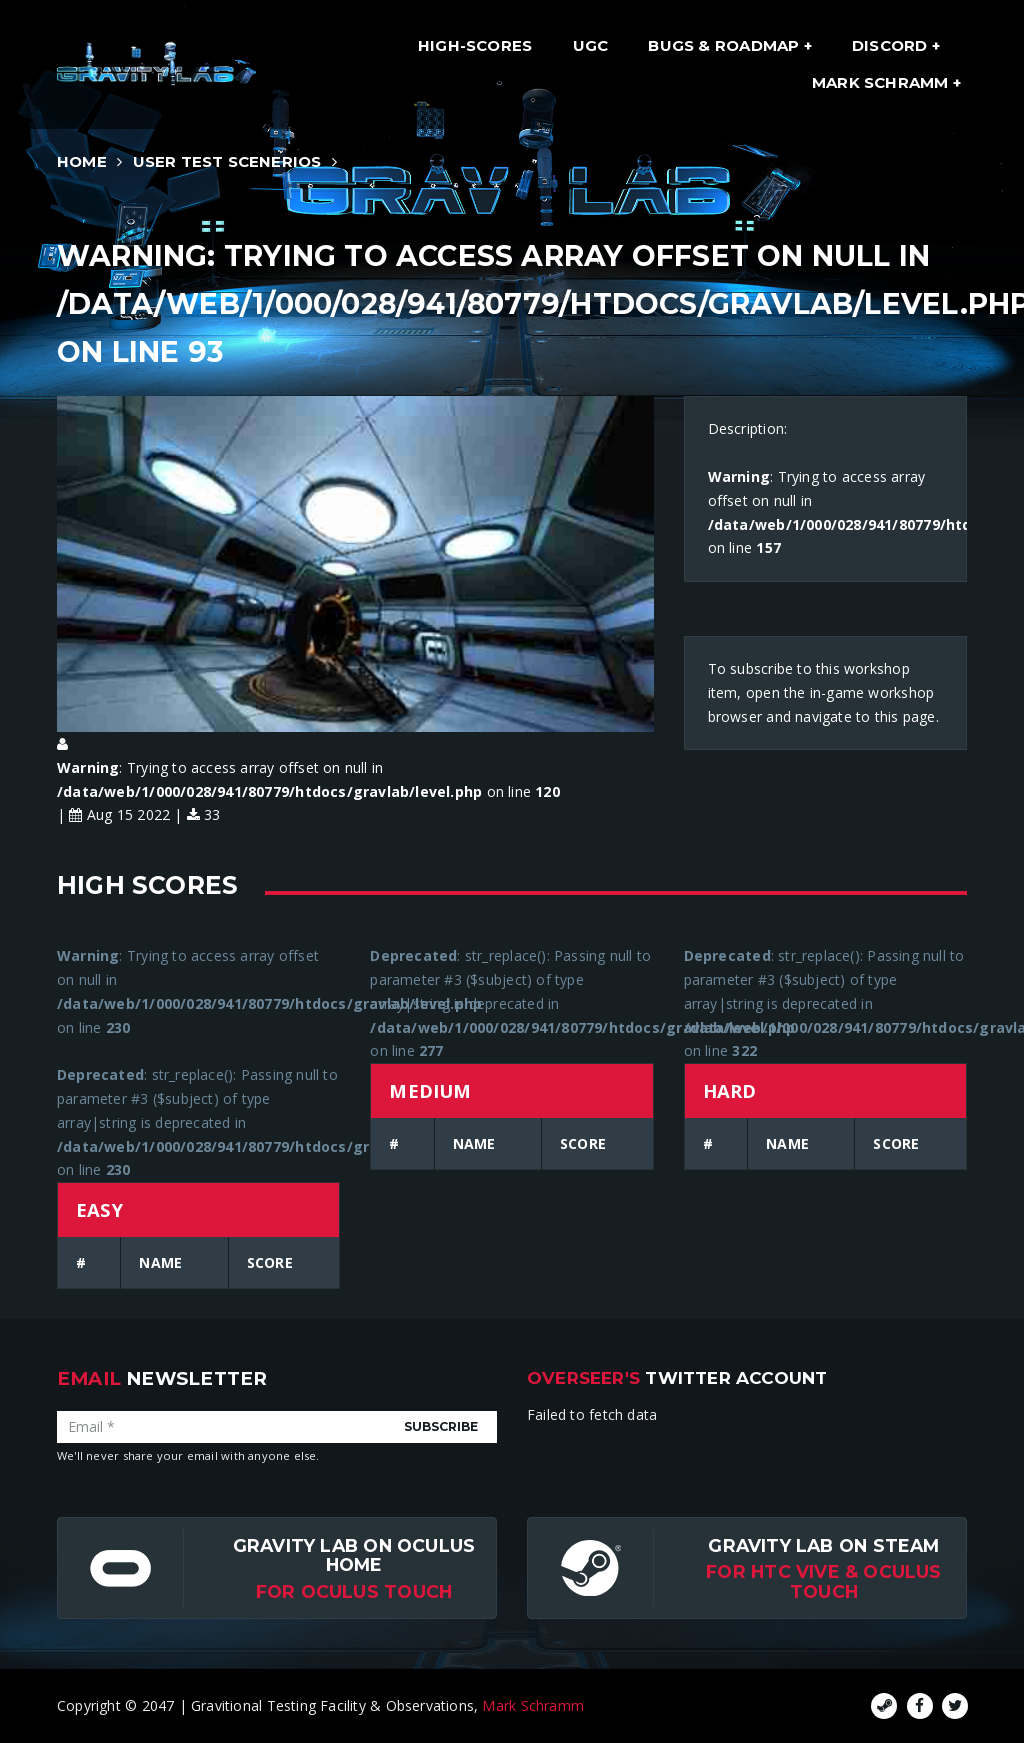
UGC (591, 45)
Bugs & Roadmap (725, 45)
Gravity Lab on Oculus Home (354, 1555)
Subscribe (441, 1426)
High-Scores (475, 45)
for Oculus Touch (354, 1591)
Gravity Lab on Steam (823, 1545)
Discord (892, 45)
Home (82, 161)
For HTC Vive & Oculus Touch (823, 1581)
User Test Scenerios (227, 161)
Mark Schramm (882, 82)
